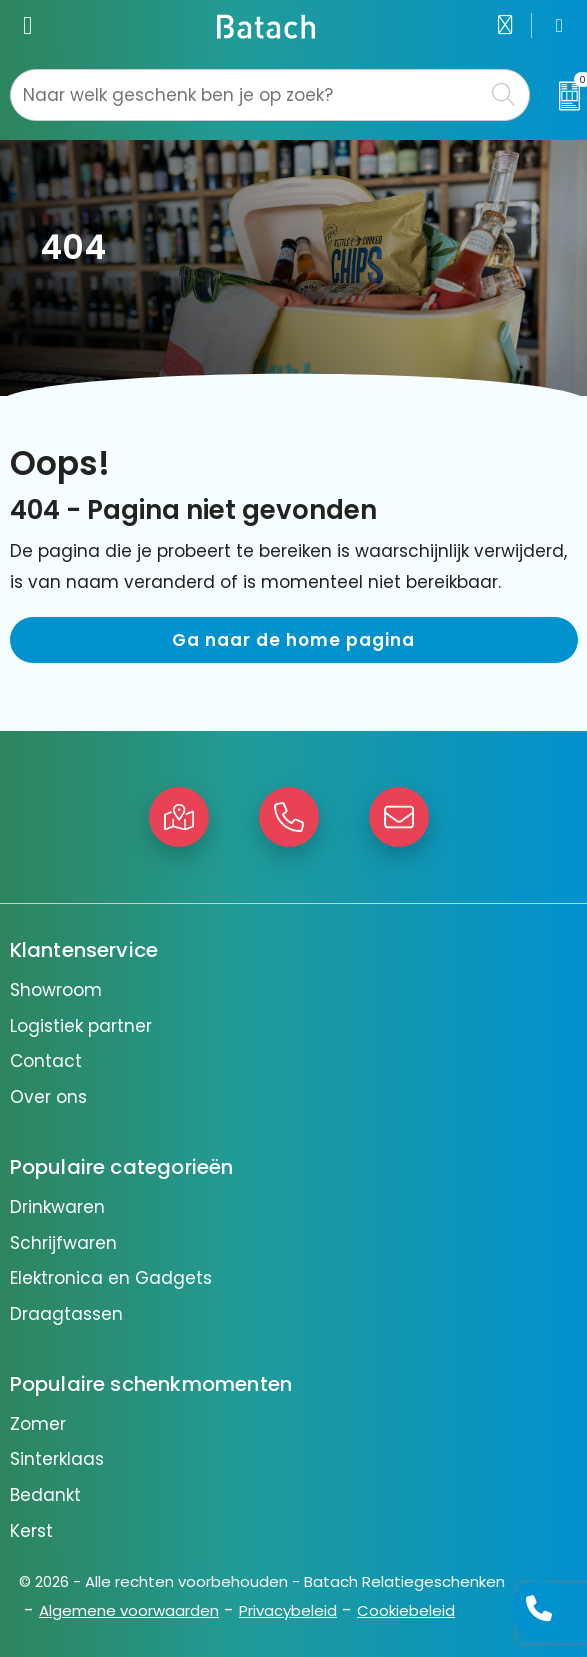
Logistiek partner (81, 1026)
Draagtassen (66, 1314)
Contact (46, 1061)
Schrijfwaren (63, 1243)
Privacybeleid (288, 1610)
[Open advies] (539, 1609)
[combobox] (247, 95)
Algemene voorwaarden (129, 1610)
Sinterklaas (57, 1459)
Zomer (38, 1424)
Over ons (48, 1097)
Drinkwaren (57, 1207)
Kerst (31, 1531)
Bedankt (45, 1495)
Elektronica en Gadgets (111, 1278)
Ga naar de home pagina (293, 640)
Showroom (56, 990)
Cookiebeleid (406, 1610)
